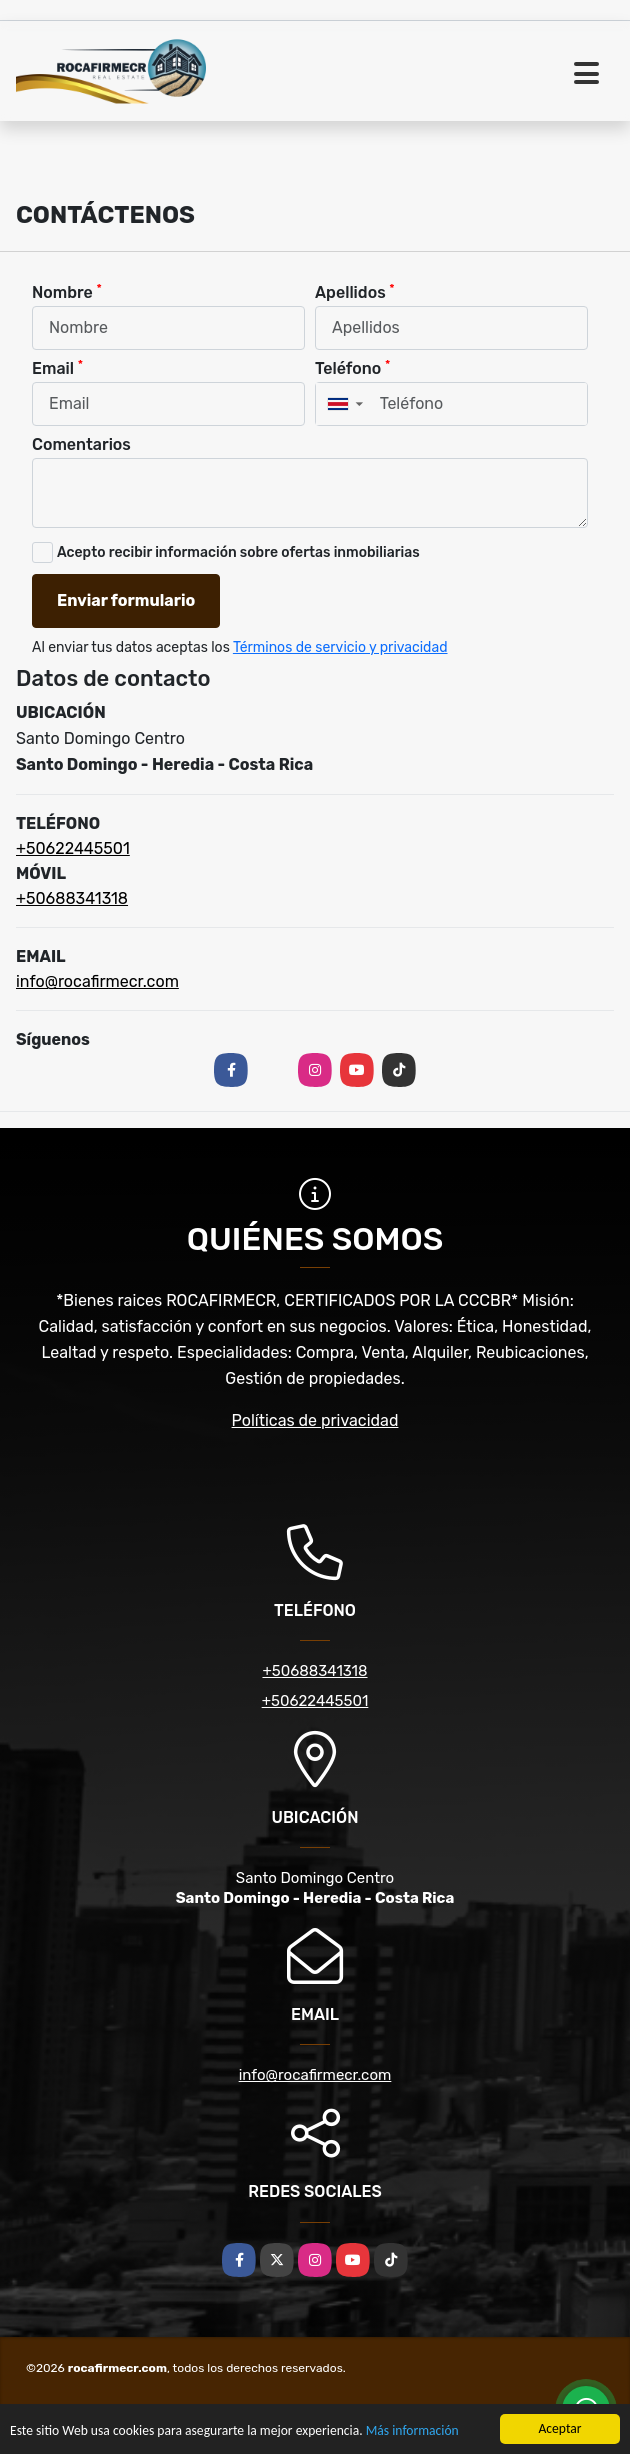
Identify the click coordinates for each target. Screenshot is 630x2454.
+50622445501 (73, 848)
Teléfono (352, 367)
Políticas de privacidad (315, 1420)
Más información (412, 2431)
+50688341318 (72, 898)
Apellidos (355, 291)
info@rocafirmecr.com (97, 981)
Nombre (67, 291)
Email (57, 367)
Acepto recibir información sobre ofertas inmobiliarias (238, 552)
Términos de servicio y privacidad (340, 647)
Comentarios (81, 444)
